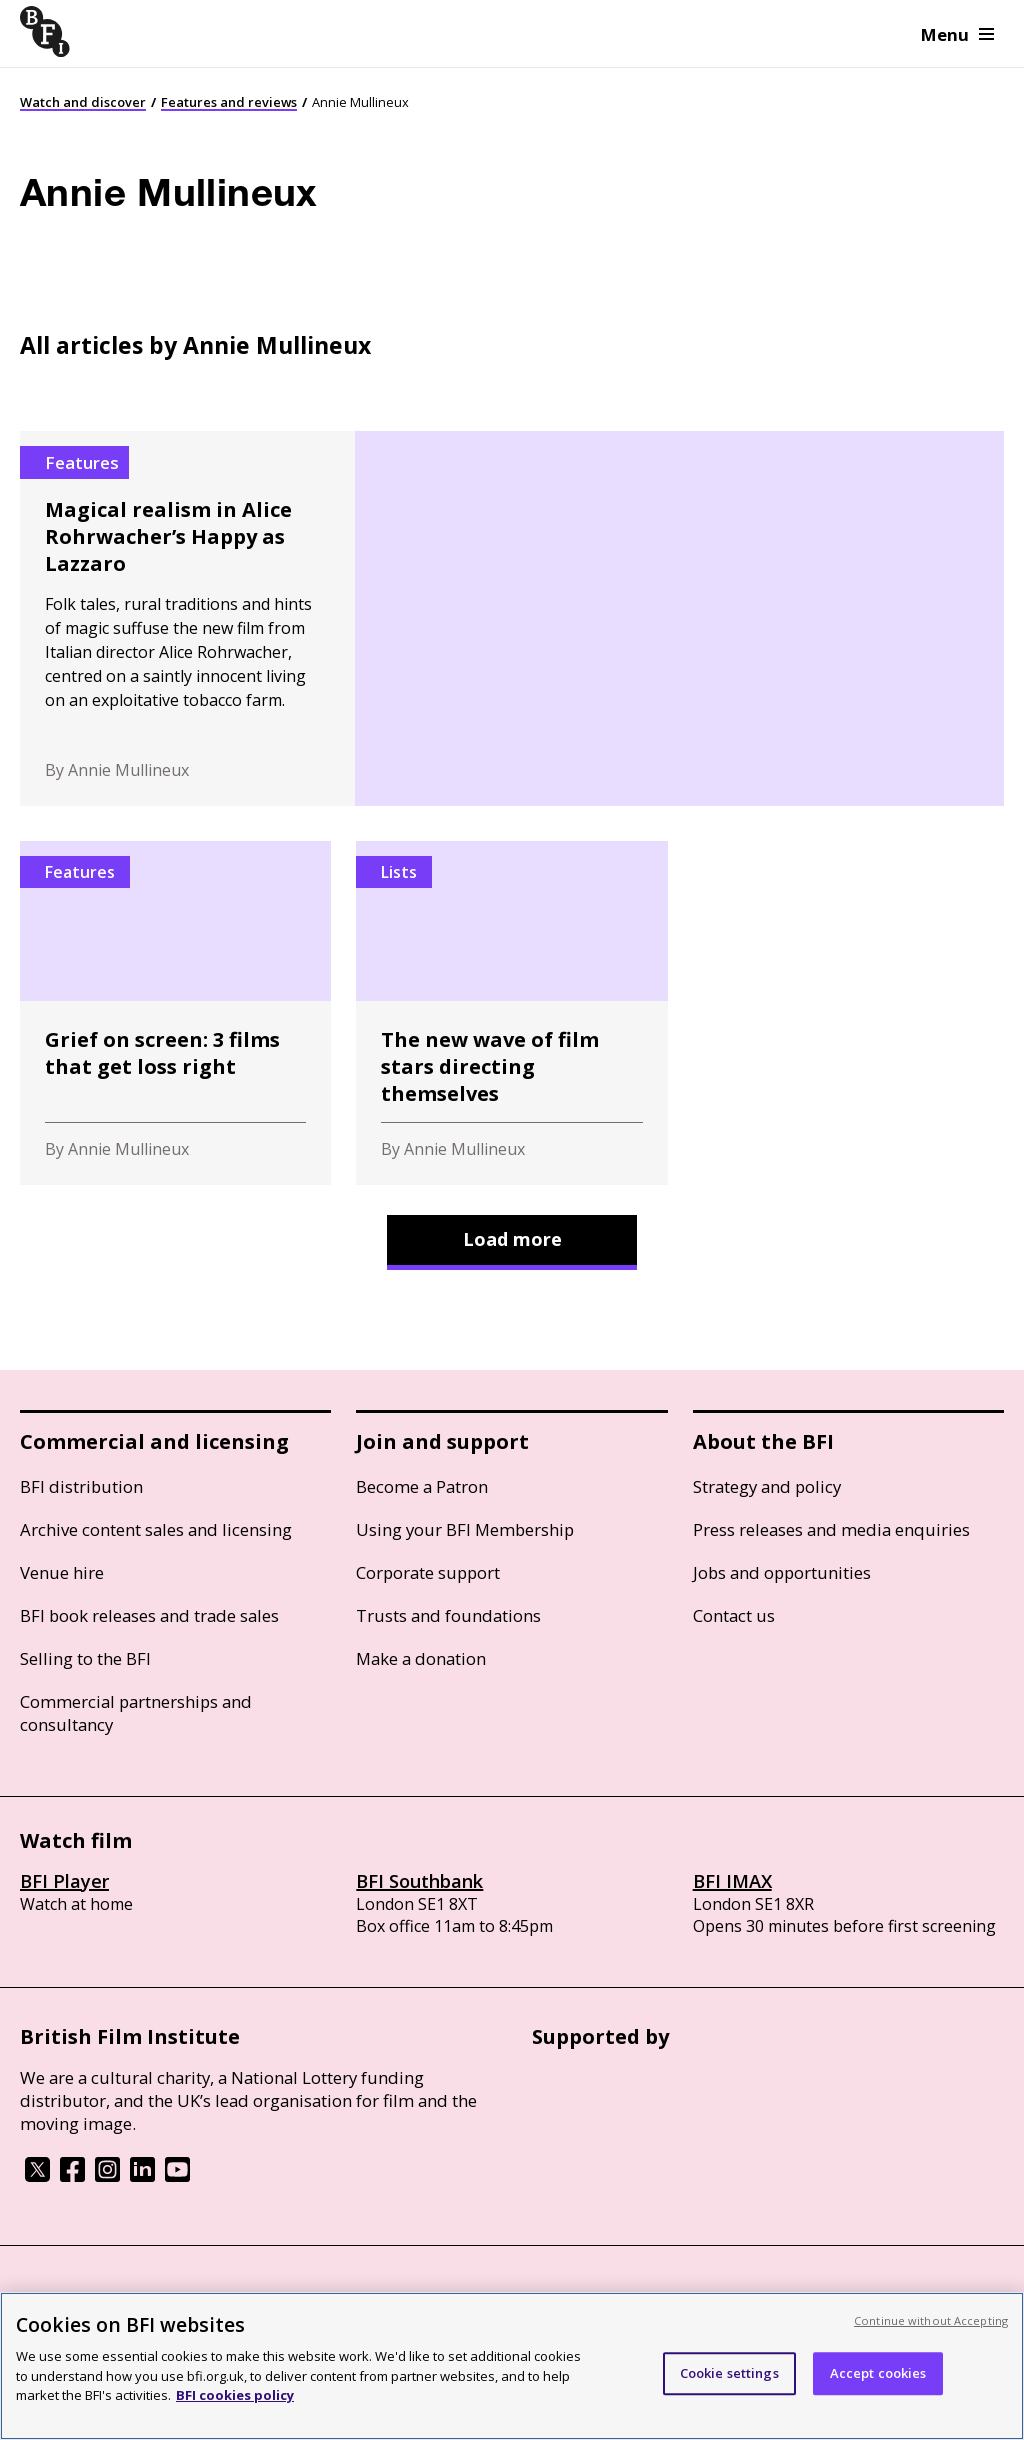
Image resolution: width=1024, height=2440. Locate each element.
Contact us (734, 1615)
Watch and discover (83, 102)
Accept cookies (878, 2373)
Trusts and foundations (448, 1615)
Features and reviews (229, 102)
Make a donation (421, 1658)
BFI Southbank (419, 1881)
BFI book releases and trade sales (149, 1615)
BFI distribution (81, 1486)
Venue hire (62, 1572)
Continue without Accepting (931, 2320)
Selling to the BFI (85, 1658)
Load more (512, 1239)
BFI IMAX (732, 1881)
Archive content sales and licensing (156, 1529)
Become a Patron (422, 1486)
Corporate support (428, 1572)
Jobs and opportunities (782, 1572)
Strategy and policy (767, 1486)
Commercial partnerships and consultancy (136, 1713)
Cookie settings (729, 2373)
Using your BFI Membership (465, 1529)
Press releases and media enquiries (831, 1529)
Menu (957, 34)
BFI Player (64, 1881)
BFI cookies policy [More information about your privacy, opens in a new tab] (235, 2395)
